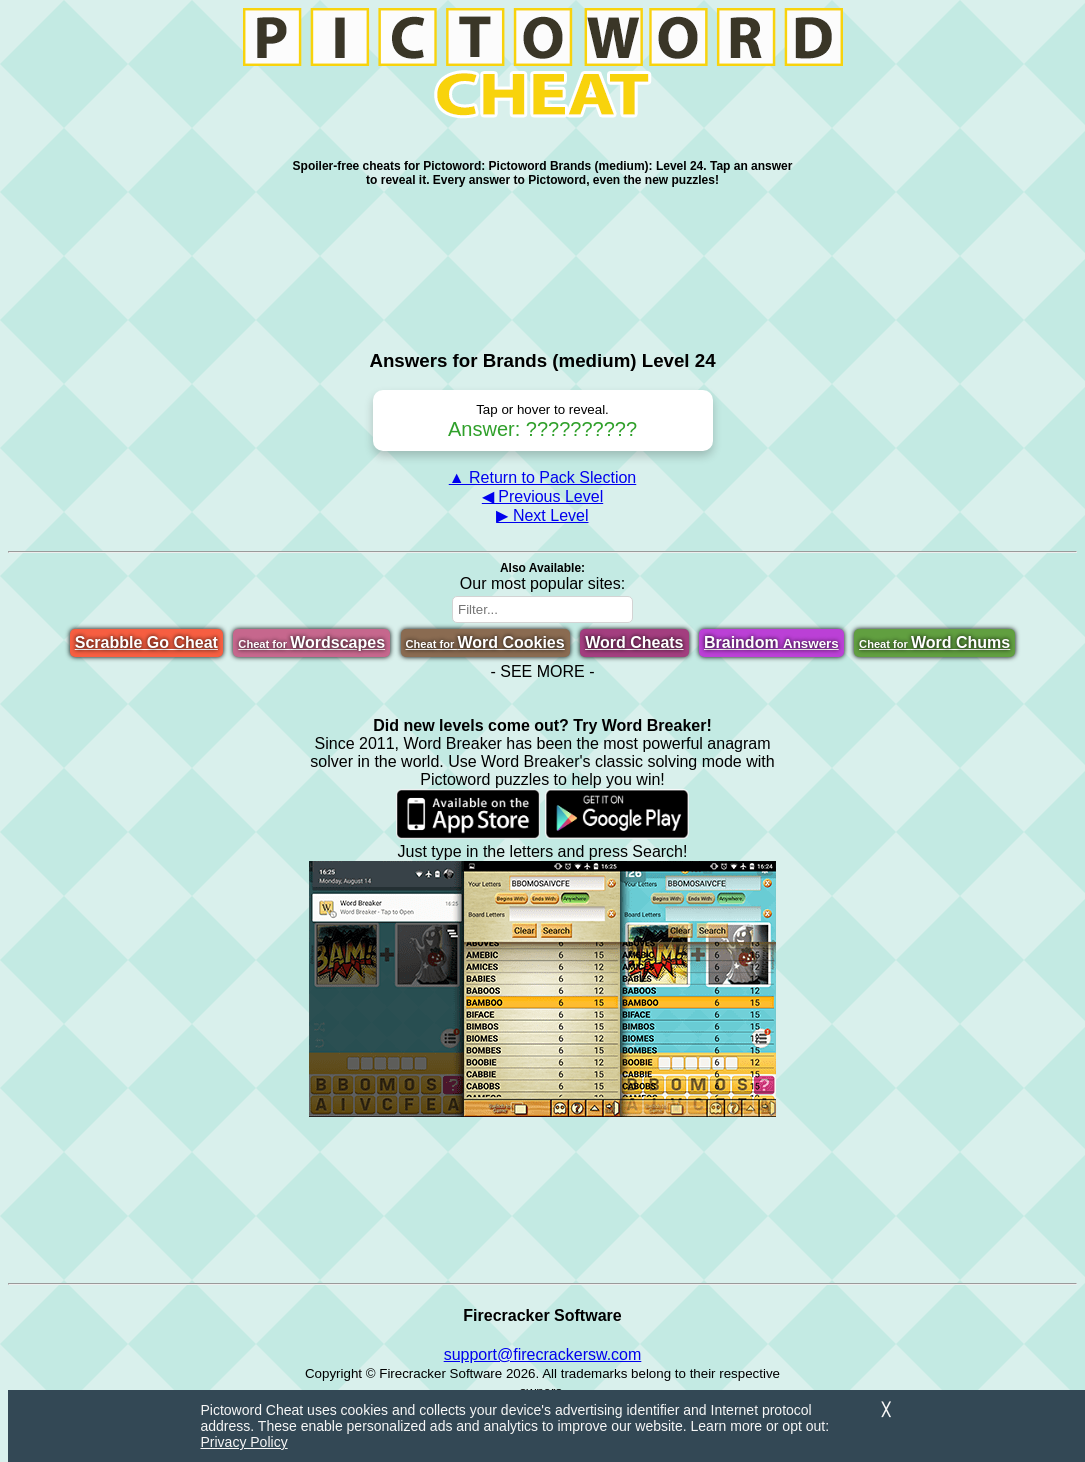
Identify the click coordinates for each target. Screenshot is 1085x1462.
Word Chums (934, 642)
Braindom (771, 642)
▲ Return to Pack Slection (542, 477)
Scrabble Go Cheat (146, 642)
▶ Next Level (542, 515)
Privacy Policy (244, 1442)
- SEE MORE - (542, 671)
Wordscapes (311, 642)
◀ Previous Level (542, 496)
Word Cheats (634, 642)
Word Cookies (485, 642)
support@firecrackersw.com (543, 1354)
